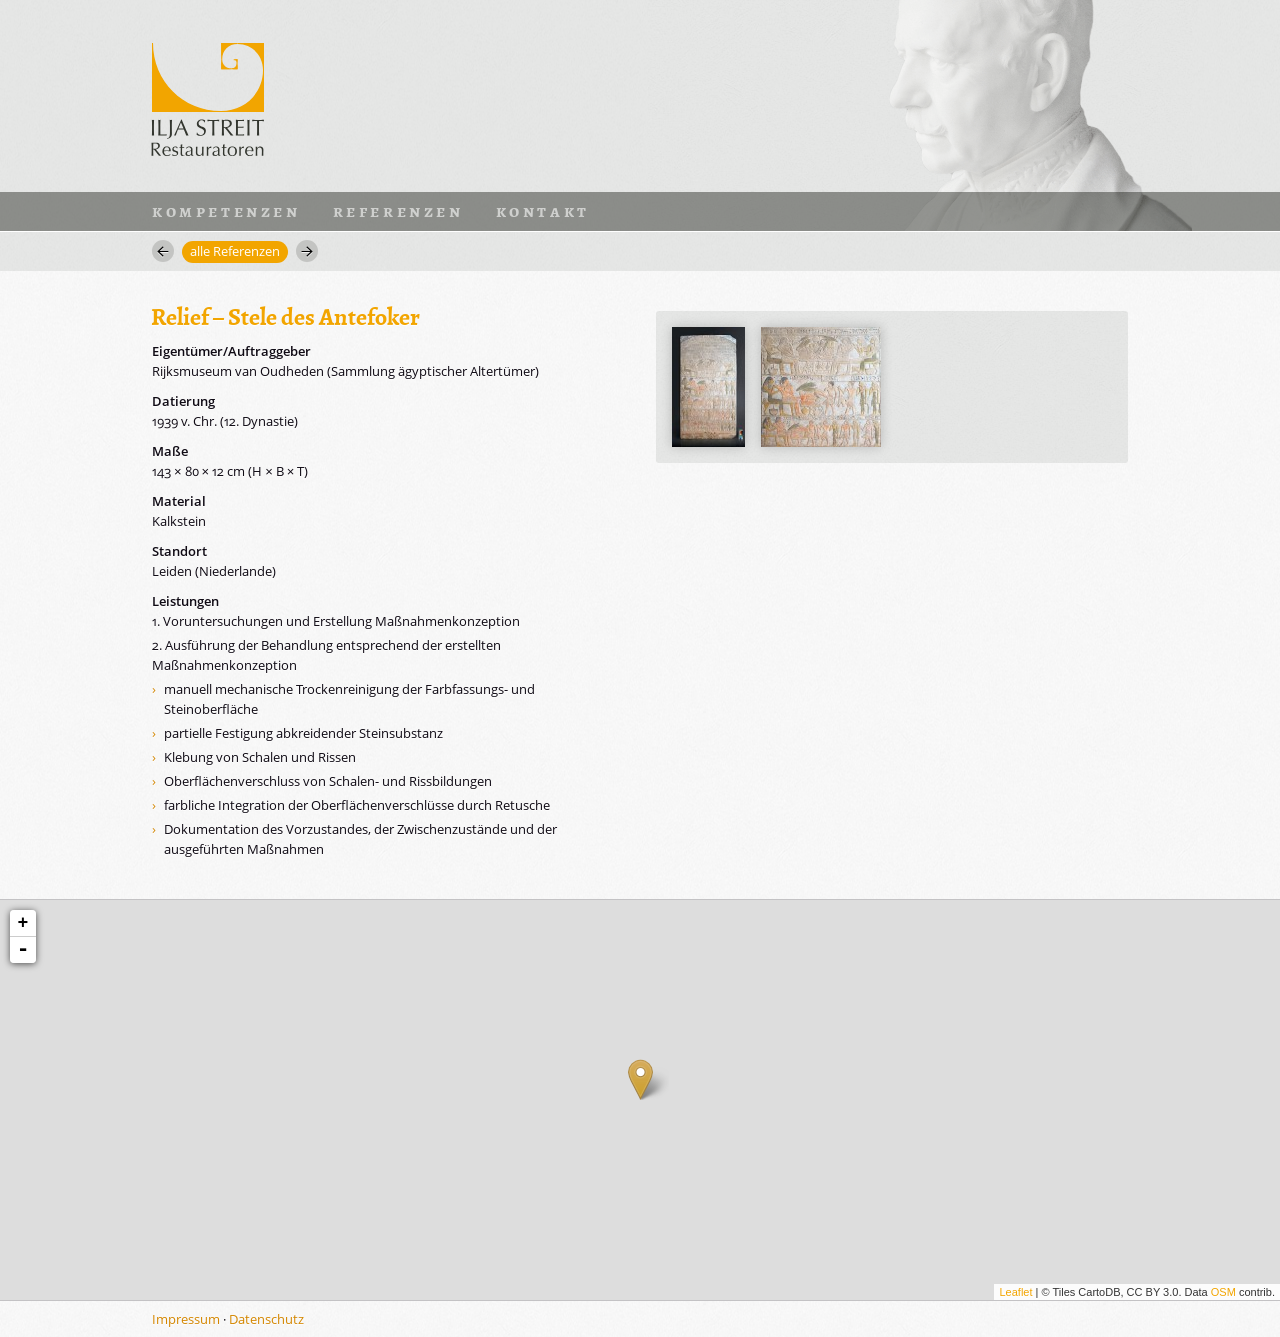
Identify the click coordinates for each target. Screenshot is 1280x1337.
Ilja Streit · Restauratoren (208, 96)
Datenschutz (266, 1319)
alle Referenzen (235, 251)
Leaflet (1015, 1292)
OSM (1223, 1292)
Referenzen (398, 211)
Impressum (186, 1319)
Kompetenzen (226, 211)
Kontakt (543, 211)
